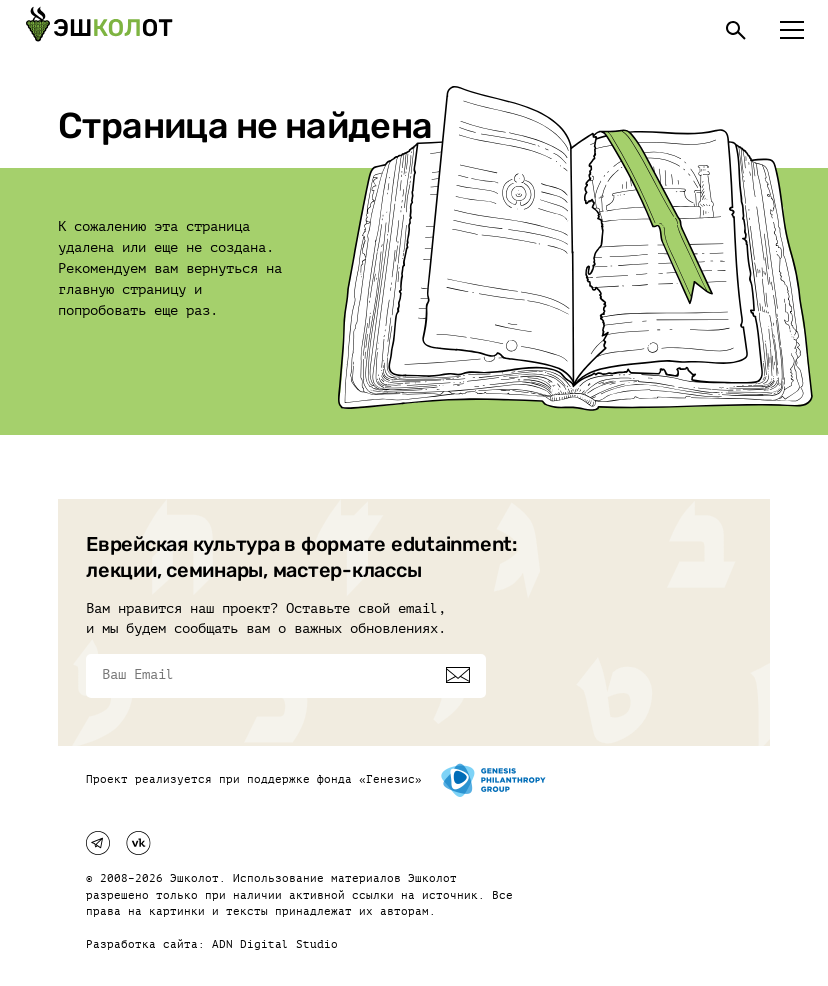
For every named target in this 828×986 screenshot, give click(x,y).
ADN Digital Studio (275, 944)
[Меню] (792, 30)
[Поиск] (736, 30)
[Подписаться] (458, 675)
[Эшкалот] (99, 30)
